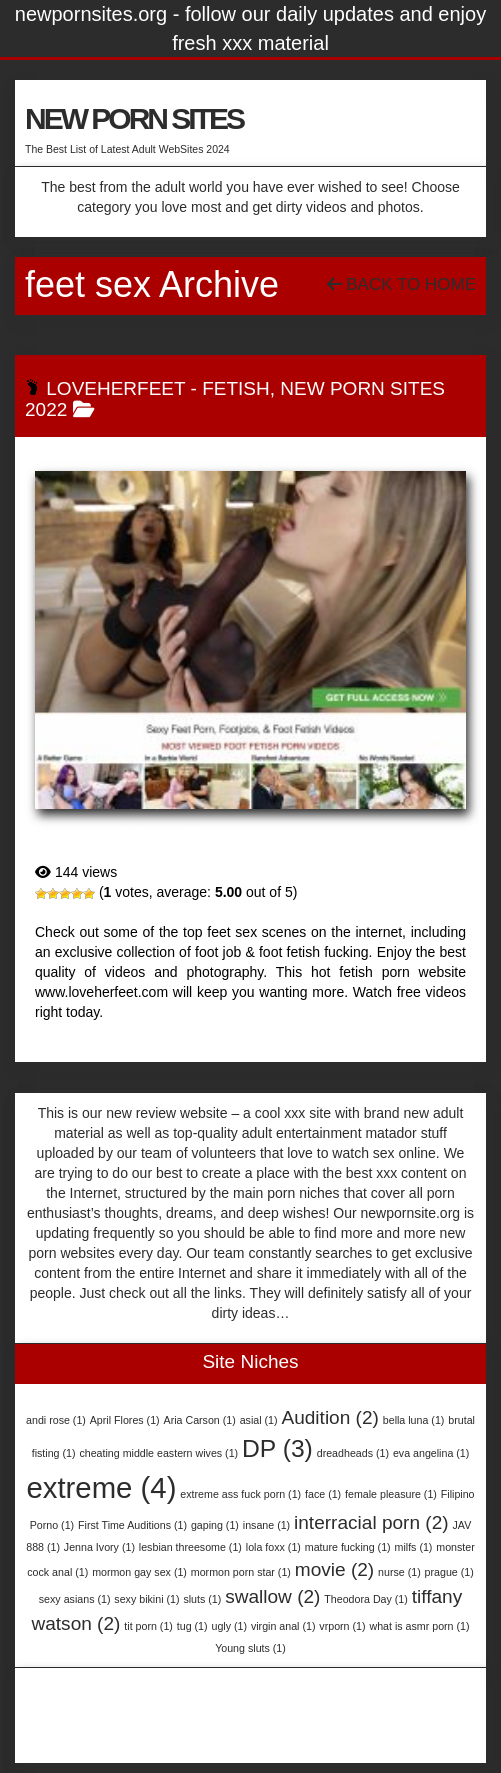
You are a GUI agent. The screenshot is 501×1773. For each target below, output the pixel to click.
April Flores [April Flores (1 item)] (125, 1420)
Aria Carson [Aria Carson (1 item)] (200, 1420)
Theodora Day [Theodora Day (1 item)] (366, 1599)
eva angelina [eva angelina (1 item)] (431, 1453)
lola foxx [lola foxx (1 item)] (273, 1547)
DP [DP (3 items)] (277, 1448)
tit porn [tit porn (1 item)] (148, 1626)
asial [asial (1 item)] (259, 1420)
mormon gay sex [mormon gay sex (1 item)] (139, 1572)
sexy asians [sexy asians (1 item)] (75, 1599)
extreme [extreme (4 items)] (101, 1487)
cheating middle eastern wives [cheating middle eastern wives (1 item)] (158, 1453)
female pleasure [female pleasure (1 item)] (391, 1494)
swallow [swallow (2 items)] (272, 1596)
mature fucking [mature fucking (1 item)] (348, 1547)
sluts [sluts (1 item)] (202, 1599)
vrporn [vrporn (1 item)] (342, 1626)
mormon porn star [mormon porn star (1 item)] (241, 1572)
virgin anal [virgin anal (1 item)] (283, 1626)
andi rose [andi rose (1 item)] (56, 1420)
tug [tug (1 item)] (192, 1626)
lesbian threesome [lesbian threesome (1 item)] (190, 1547)
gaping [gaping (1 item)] (215, 1525)
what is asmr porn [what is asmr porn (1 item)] (419, 1626)
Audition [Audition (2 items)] (329, 1417)
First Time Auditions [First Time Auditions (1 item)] (132, 1525)
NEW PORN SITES (134, 118)
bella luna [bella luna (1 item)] (414, 1420)
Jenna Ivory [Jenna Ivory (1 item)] (99, 1547)
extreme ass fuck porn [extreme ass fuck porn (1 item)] (240, 1494)
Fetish (236, 388)
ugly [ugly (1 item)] (229, 1626)
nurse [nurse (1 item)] (399, 1572)
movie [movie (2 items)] (334, 1569)
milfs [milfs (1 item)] (414, 1547)
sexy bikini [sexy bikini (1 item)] (146, 1599)
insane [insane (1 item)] (266, 1525)
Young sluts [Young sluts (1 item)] (250, 1648)
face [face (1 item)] (323, 1494)
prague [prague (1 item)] (449, 1572)
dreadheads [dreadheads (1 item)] (353, 1453)
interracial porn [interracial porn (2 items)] (371, 1522)
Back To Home (401, 284)
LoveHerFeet (115, 388)
